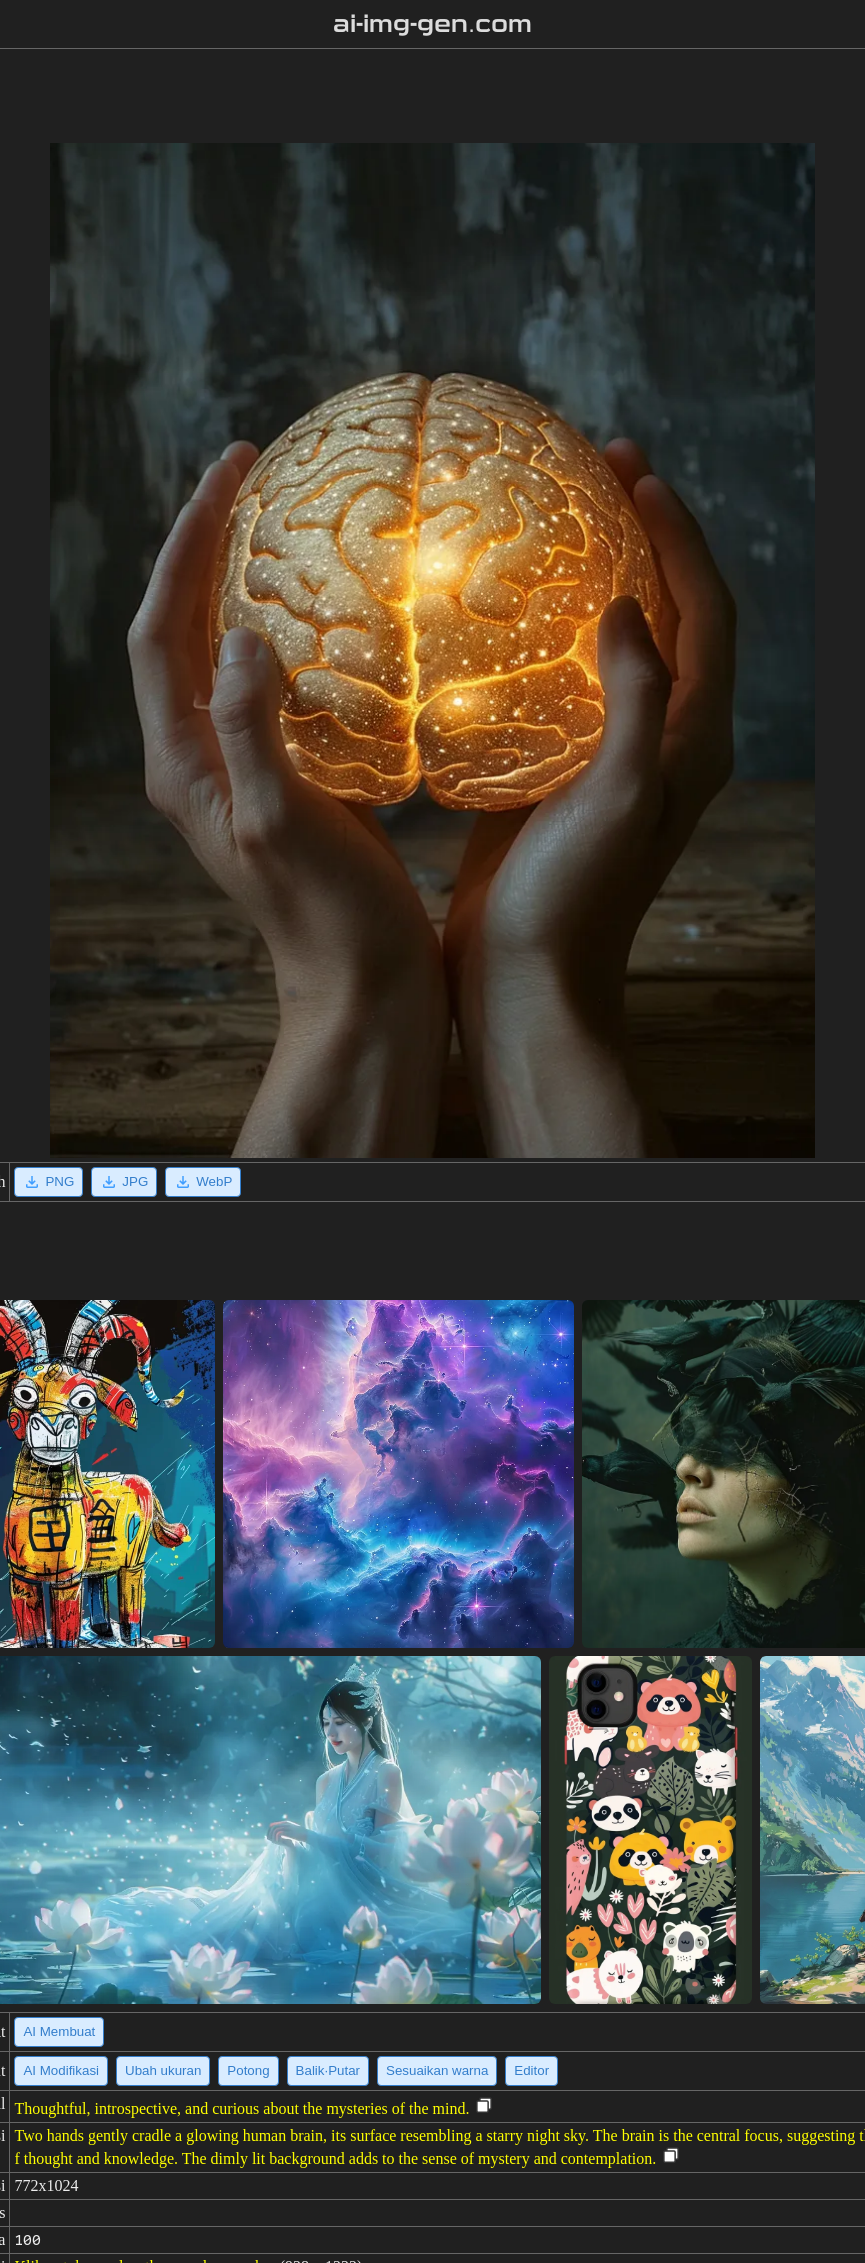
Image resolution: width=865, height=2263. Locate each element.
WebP (203, 1182)
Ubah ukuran (163, 2070)
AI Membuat (59, 2031)
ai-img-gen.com (432, 24)
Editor (531, 2070)
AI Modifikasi (61, 2070)
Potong (248, 2070)
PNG (48, 1182)
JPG (124, 1182)
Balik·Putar (328, 2070)
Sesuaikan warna (437, 2070)
